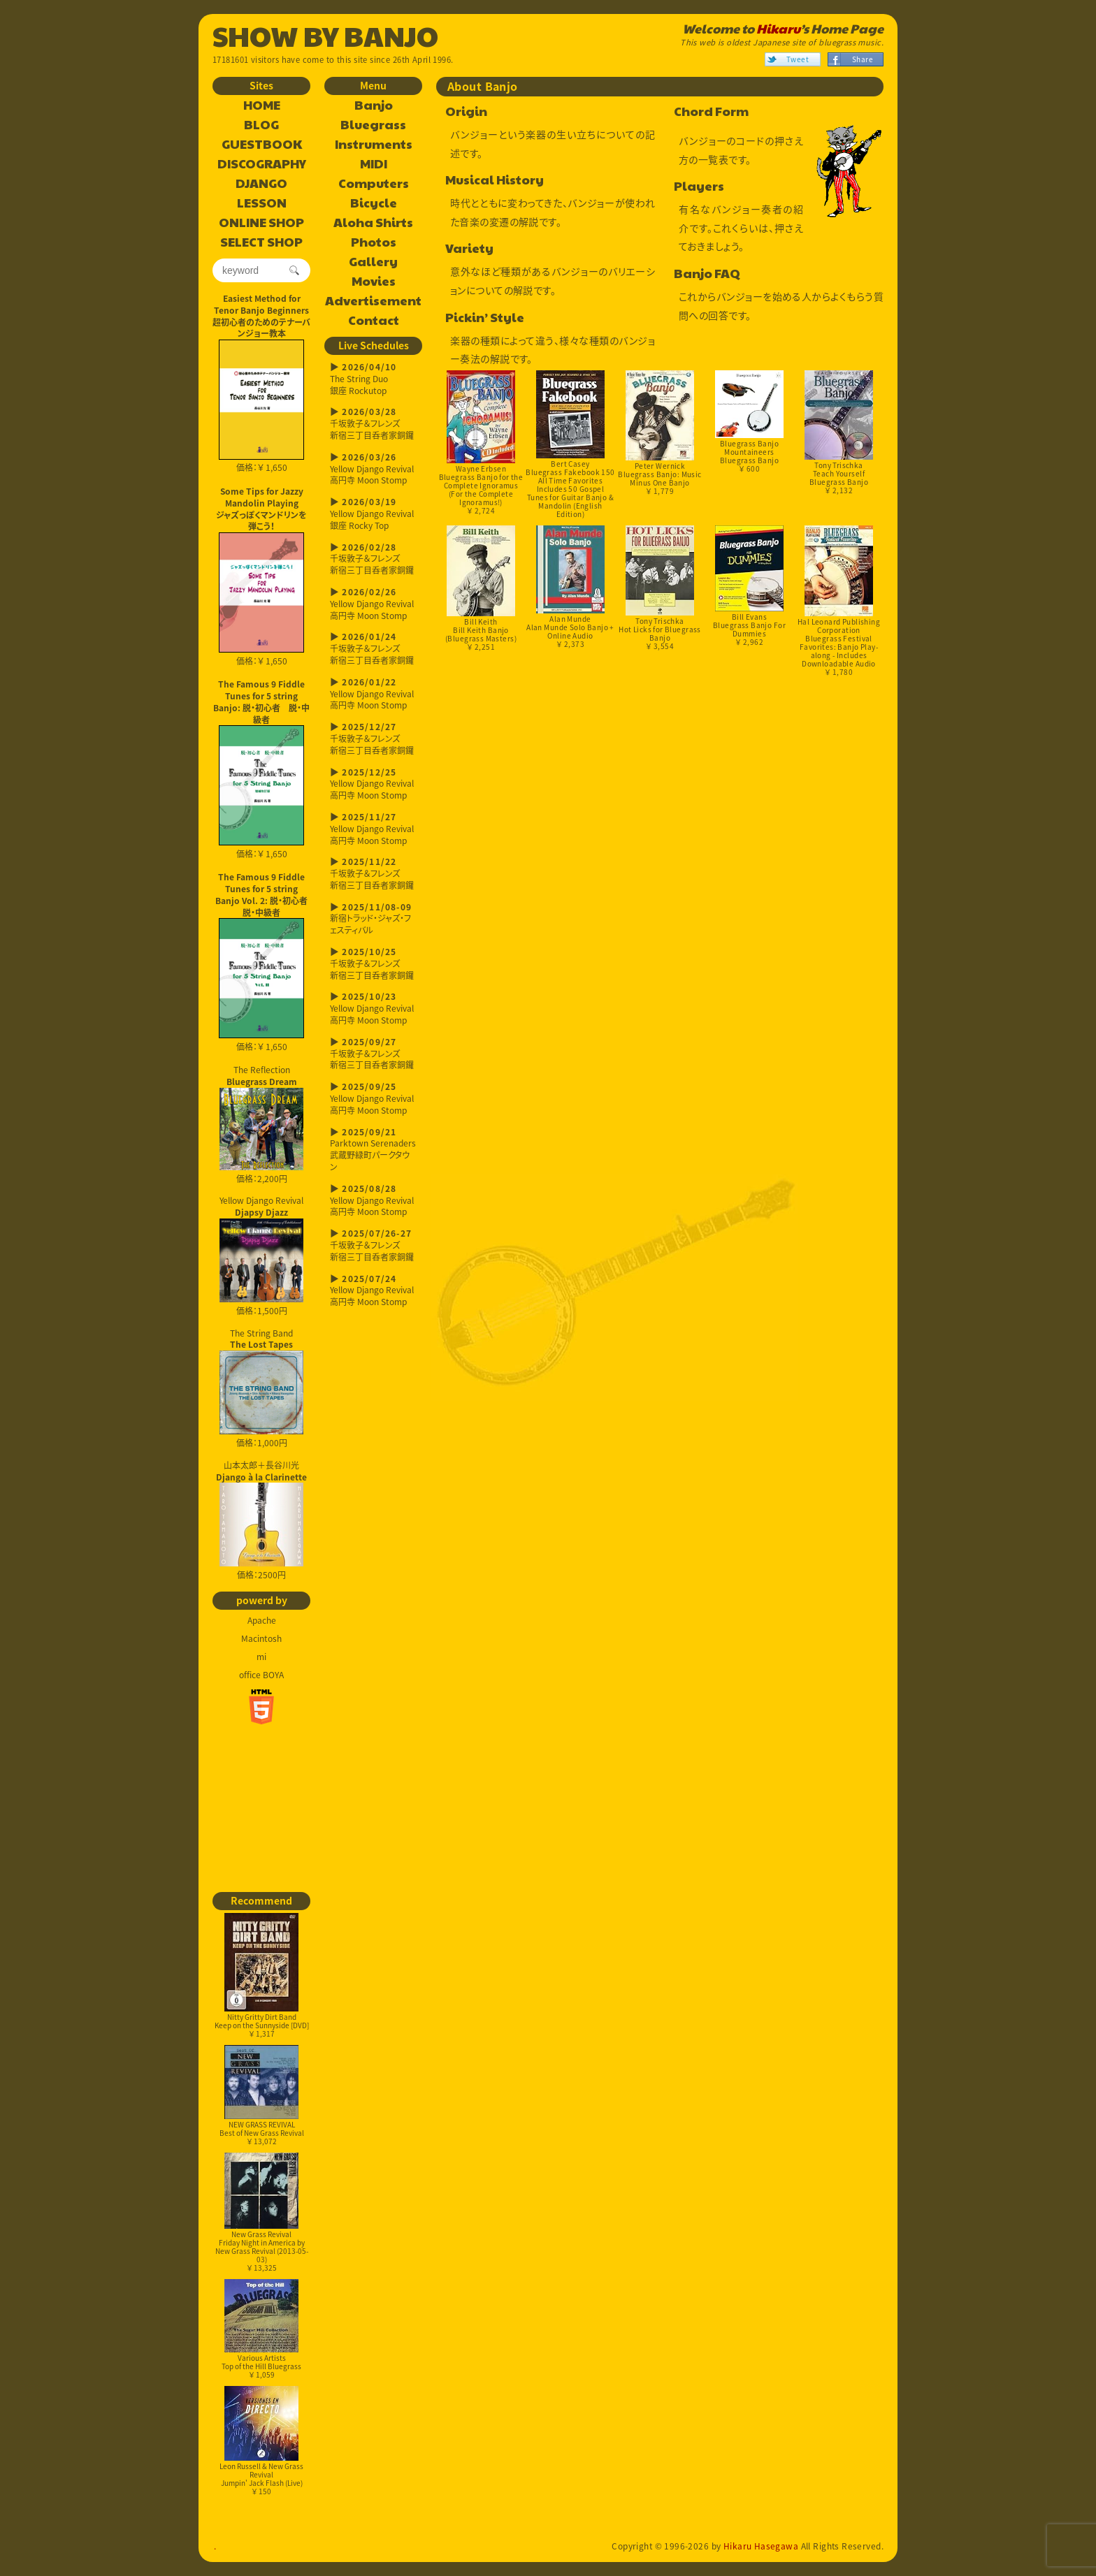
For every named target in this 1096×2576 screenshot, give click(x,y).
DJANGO (261, 183)
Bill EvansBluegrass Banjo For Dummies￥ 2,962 (749, 586)
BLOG (261, 125)
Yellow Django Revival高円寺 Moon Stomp (373, 469)
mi (261, 1656)
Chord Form (711, 111)
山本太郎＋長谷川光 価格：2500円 (261, 1520)
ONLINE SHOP (261, 223)
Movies (374, 281)
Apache (261, 1620)
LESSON (262, 203)
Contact (373, 320)
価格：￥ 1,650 (261, 407)
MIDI (373, 164)
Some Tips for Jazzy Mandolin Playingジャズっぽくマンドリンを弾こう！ (261, 508)
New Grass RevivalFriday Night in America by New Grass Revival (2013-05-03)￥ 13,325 (261, 2213)
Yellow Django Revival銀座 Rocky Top (373, 514)
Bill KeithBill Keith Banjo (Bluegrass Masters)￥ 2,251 (481, 588)
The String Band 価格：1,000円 (261, 1388)
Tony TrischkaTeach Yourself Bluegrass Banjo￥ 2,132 (838, 433)
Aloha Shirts (373, 223)
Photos (373, 242)
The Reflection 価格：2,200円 (261, 1124)
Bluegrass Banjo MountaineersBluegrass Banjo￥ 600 (749, 422)
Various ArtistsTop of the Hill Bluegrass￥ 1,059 (261, 2329)
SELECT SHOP (261, 242)
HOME (261, 105)
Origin (466, 111)
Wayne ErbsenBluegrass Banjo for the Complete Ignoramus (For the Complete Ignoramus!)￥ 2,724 (481, 443)
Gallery (373, 262)
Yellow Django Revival (261, 1248)
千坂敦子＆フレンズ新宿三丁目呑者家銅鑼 (373, 424)
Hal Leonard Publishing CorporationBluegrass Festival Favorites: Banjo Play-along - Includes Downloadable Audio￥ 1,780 (839, 601)
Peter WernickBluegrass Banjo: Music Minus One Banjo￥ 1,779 (659, 433)
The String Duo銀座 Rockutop (373, 379)
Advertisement (373, 301)
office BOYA (261, 1674)
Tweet (797, 59)
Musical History (494, 180)
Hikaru (778, 28)
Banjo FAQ (707, 273)
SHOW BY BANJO (325, 35)
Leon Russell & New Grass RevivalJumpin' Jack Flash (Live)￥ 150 (261, 2441)
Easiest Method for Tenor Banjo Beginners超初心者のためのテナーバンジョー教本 (261, 315)
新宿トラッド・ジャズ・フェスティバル (373, 919)
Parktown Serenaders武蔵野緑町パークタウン (373, 1149)
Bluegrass (373, 125)
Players (699, 186)
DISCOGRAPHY (261, 164)
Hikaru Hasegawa (760, 2546)
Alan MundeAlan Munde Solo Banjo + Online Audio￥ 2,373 (570, 587)
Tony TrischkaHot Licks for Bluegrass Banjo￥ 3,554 (660, 588)
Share (862, 59)
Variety (469, 248)
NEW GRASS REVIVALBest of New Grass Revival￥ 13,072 (261, 2095)
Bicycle (373, 203)
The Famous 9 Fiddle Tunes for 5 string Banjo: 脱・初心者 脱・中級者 (261, 701)
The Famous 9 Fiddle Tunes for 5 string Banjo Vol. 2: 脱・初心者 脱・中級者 (262, 894)
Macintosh (261, 1638)
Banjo (373, 105)
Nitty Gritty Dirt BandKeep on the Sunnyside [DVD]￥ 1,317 (262, 1976)
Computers (373, 183)
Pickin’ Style (484, 318)
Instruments (373, 144)
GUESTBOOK (262, 144)
